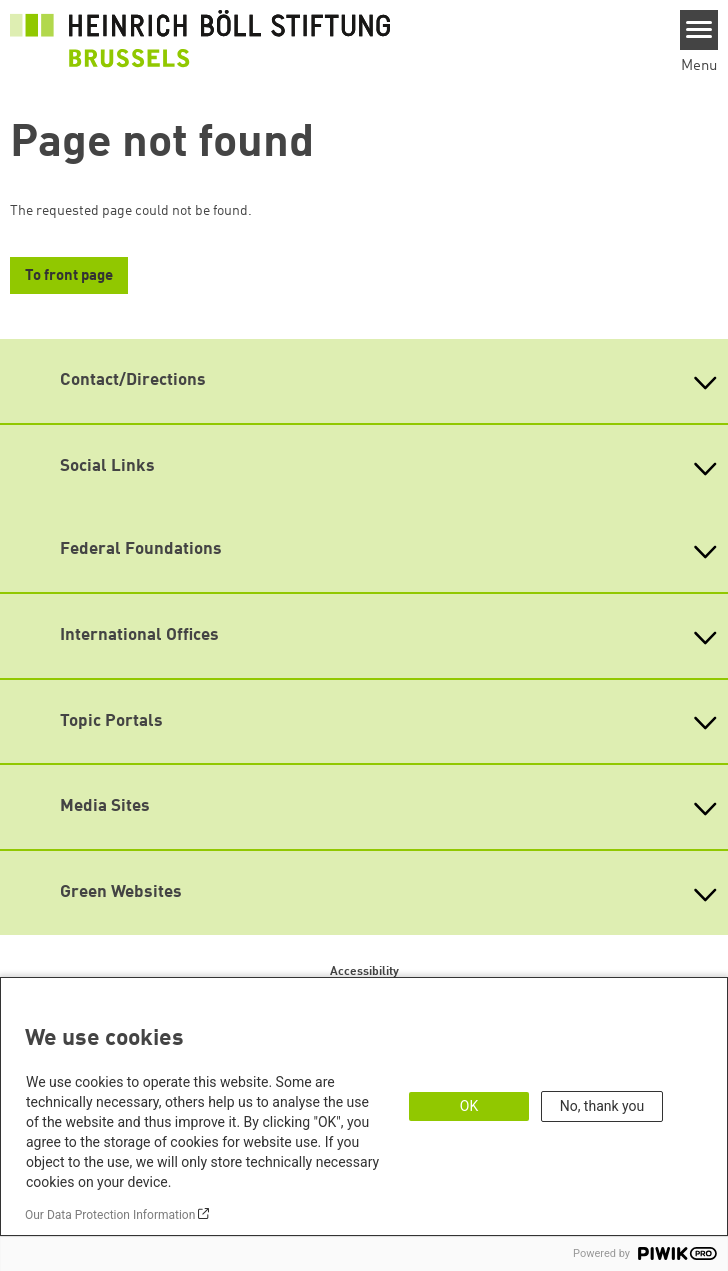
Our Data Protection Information (110, 1215)
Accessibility (364, 972)
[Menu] (699, 30)
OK (469, 1106)
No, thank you (602, 1106)
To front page (69, 276)
